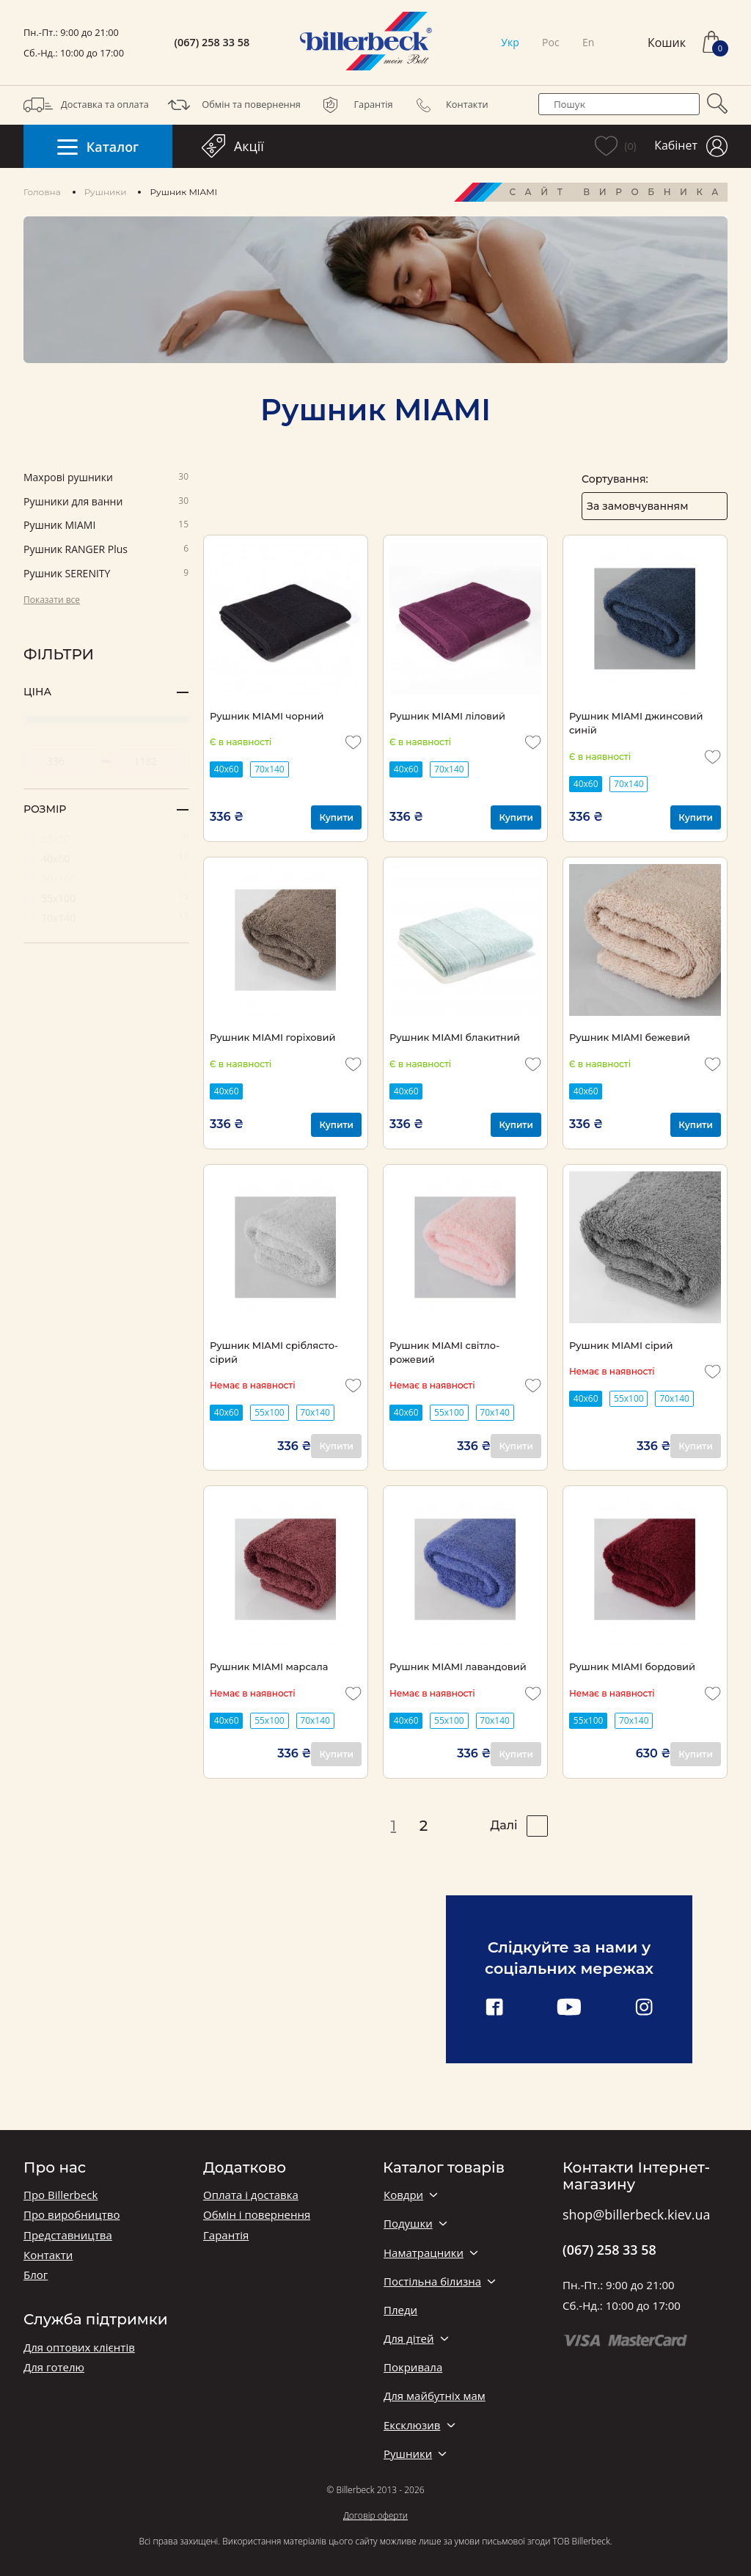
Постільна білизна (432, 2281)
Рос (551, 42)
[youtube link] (569, 2008)
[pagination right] (537, 1826)
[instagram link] (643, 2008)
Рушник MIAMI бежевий (629, 1037)
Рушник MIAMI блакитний (454, 1037)
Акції (233, 146)
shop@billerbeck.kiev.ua (636, 2215)
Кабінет (691, 146)
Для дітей (408, 2338)
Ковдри (403, 2195)
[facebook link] (494, 2008)
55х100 (105, 897)
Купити (336, 817)
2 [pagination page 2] (424, 1825)
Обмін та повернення (232, 105)
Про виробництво (71, 2215)
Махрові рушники (105, 478)
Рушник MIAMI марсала (269, 1666)
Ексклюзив (412, 2425)
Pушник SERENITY (105, 574)
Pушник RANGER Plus (105, 550)
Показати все (51, 600)
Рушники (105, 191)
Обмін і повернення (256, 2215)
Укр (510, 42)
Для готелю (53, 2367)
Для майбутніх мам (435, 2396)
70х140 (105, 917)
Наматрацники (424, 2253)
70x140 (269, 769)
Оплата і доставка (250, 2195)
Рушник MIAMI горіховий (272, 1037)
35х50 (105, 838)
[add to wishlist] (353, 742)
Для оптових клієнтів (79, 2347)
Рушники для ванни (105, 502)
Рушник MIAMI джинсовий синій (636, 723)
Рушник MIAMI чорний (266, 716)
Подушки (408, 2223)
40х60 (105, 858)
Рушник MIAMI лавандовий (458, 1666)
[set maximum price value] (149, 761)
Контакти (448, 105)
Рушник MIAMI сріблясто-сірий (274, 1352)
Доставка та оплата (86, 105)
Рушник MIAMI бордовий (632, 1666)
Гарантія (354, 105)
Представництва (67, 2235)
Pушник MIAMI (105, 525)
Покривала (413, 2367)
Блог (35, 2275)
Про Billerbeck (60, 2195)
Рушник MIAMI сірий (621, 1345)
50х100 (105, 877)
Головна (42, 191)
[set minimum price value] (62, 761)
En (588, 42)
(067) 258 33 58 (212, 42)
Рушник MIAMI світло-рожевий (444, 1352)
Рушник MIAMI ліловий (447, 716)
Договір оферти (375, 2515)
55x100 (269, 1412)
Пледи (400, 2310)
